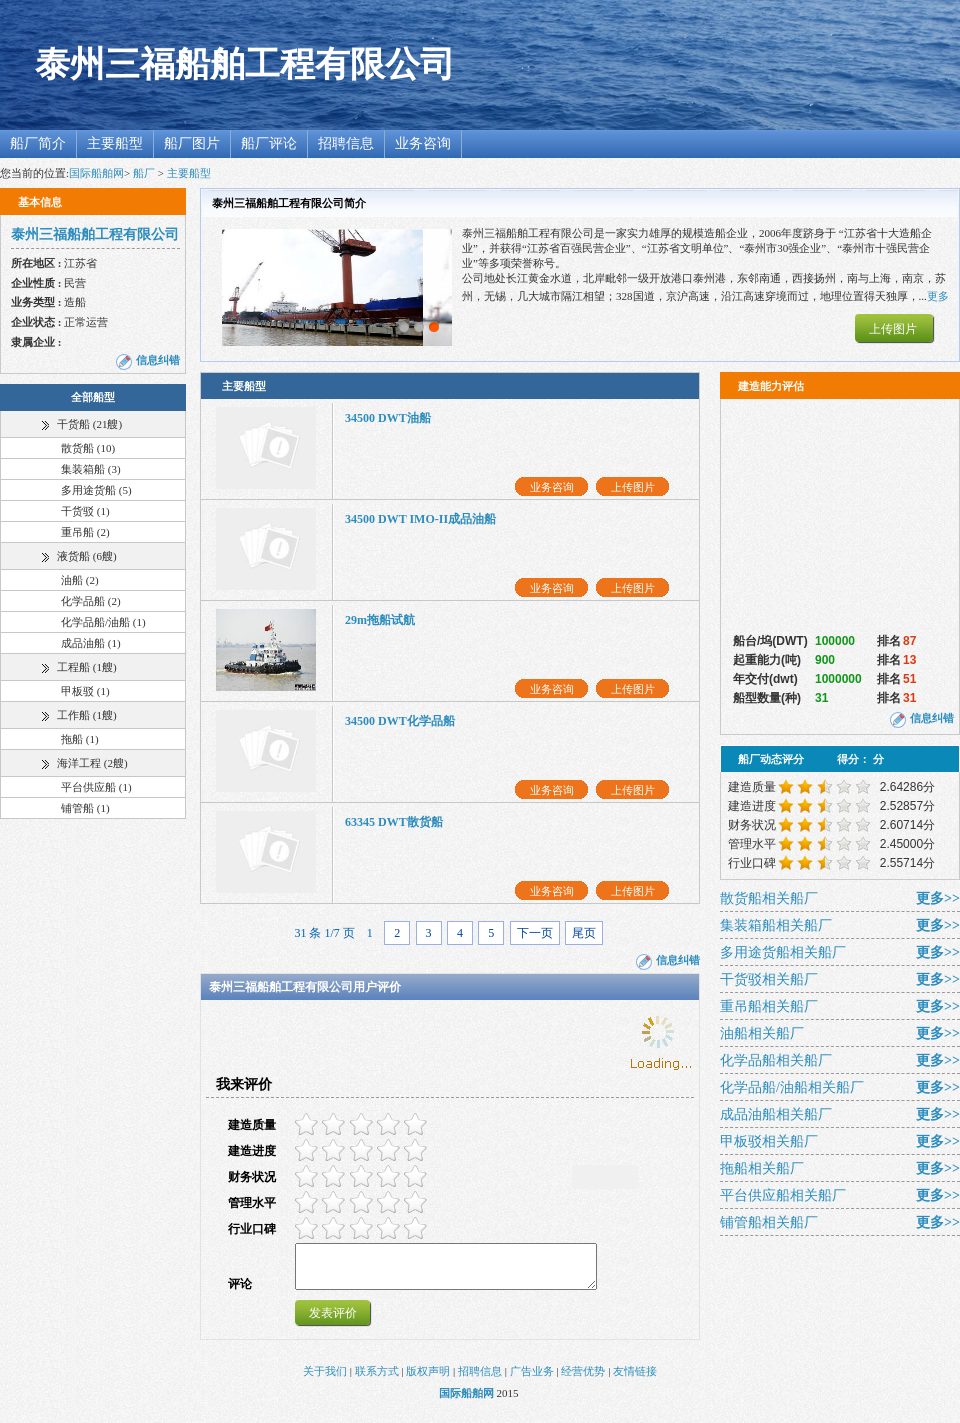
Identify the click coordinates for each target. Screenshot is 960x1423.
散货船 (769, 898)
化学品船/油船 (792, 1087)
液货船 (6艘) (87, 556)
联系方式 (377, 1380)
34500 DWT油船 (388, 418)
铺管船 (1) (85, 808)
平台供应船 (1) (96, 787)
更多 (938, 296)
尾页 (584, 933)
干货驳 (769, 979)
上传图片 (893, 329)
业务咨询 (423, 143)
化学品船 (776, 1060)
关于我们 (325, 1380)
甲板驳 (769, 1141)
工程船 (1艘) (87, 667)
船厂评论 (269, 143)
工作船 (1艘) (87, 715)
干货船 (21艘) (89, 424)
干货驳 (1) (85, 511)
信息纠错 (158, 360)
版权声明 (428, 1380)
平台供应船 (783, 1195)
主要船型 (115, 143)
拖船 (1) (80, 739)
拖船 (762, 1168)
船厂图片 (192, 143)
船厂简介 (38, 143)
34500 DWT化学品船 (400, 721)
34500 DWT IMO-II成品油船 (420, 519)
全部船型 (93, 397)
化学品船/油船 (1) (103, 622)
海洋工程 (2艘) (92, 763)
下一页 (535, 933)
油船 (762, 1033)
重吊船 (769, 1006)
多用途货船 (783, 952)
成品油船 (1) (91, 643)
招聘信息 (346, 143)
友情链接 (635, 1380)
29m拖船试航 (380, 620)
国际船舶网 (96, 173)
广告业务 (532, 1380)
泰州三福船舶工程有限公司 (245, 64)
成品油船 (776, 1114)
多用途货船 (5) (96, 490)
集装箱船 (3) (91, 469)
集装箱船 (776, 925)
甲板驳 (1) (85, 691)
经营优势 (583, 1380)
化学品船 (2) (91, 601)
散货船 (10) (88, 448)
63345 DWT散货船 (394, 822)
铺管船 (769, 1222)
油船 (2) (80, 580)
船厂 (144, 173)
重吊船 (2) (85, 532)
